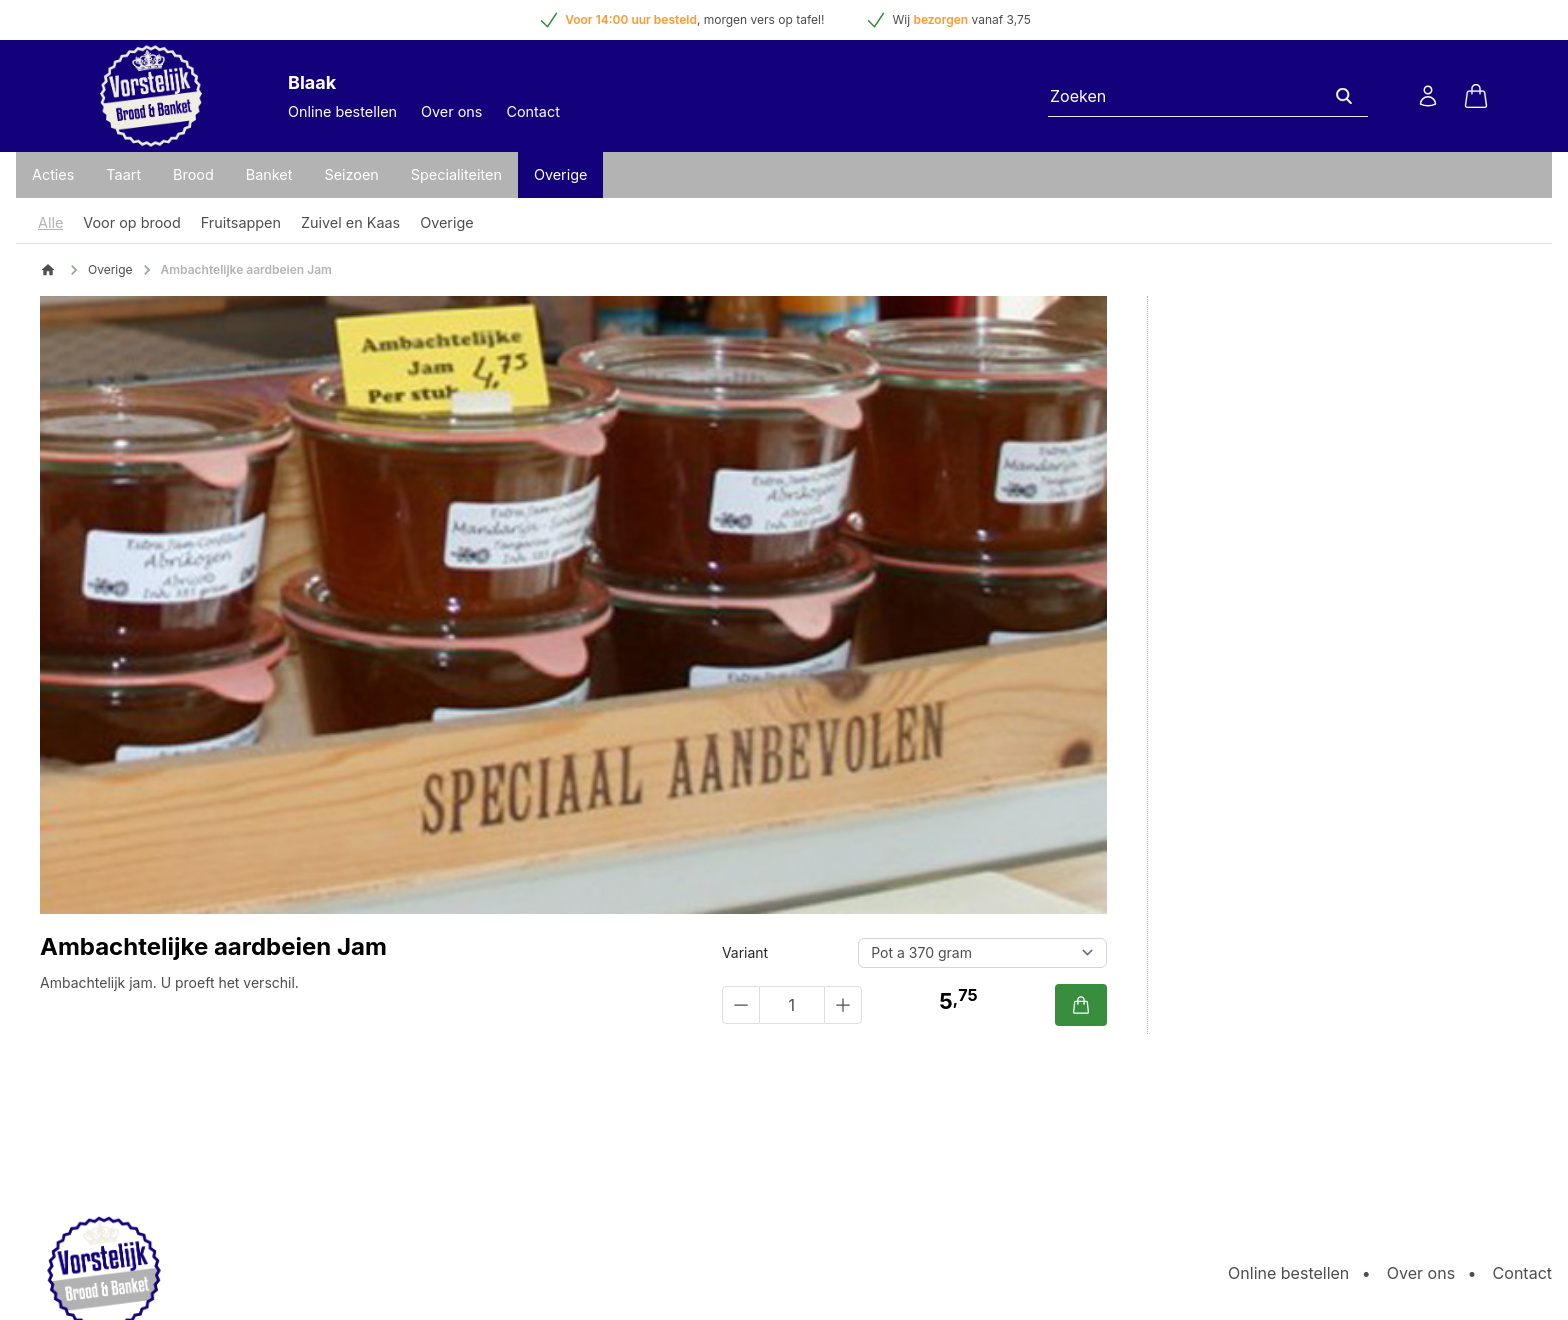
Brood (193, 174)
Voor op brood (131, 222)
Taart (123, 174)
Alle (50, 222)
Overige (560, 174)
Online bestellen (342, 111)
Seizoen (351, 174)
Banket (269, 174)
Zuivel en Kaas (350, 222)
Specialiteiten (456, 174)
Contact (532, 111)
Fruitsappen (241, 222)
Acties (53, 174)
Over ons (451, 111)
